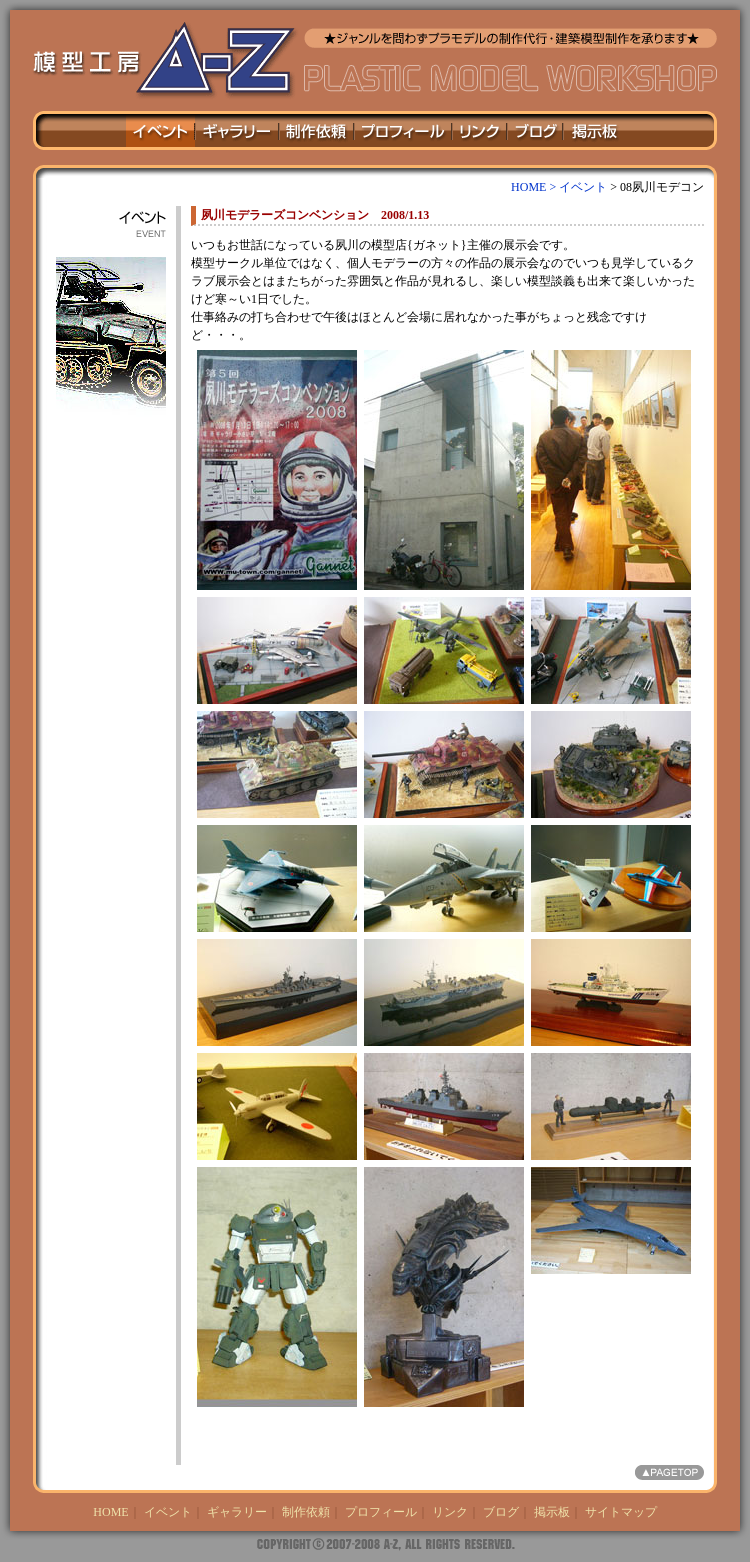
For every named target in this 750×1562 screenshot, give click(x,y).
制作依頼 (306, 1512)
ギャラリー (237, 1512)
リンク (450, 1512)
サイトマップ (621, 1512)
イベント (583, 187)
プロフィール (381, 1512)
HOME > (535, 187)
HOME (110, 1512)
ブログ (501, 1512)
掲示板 (552, 1512)
